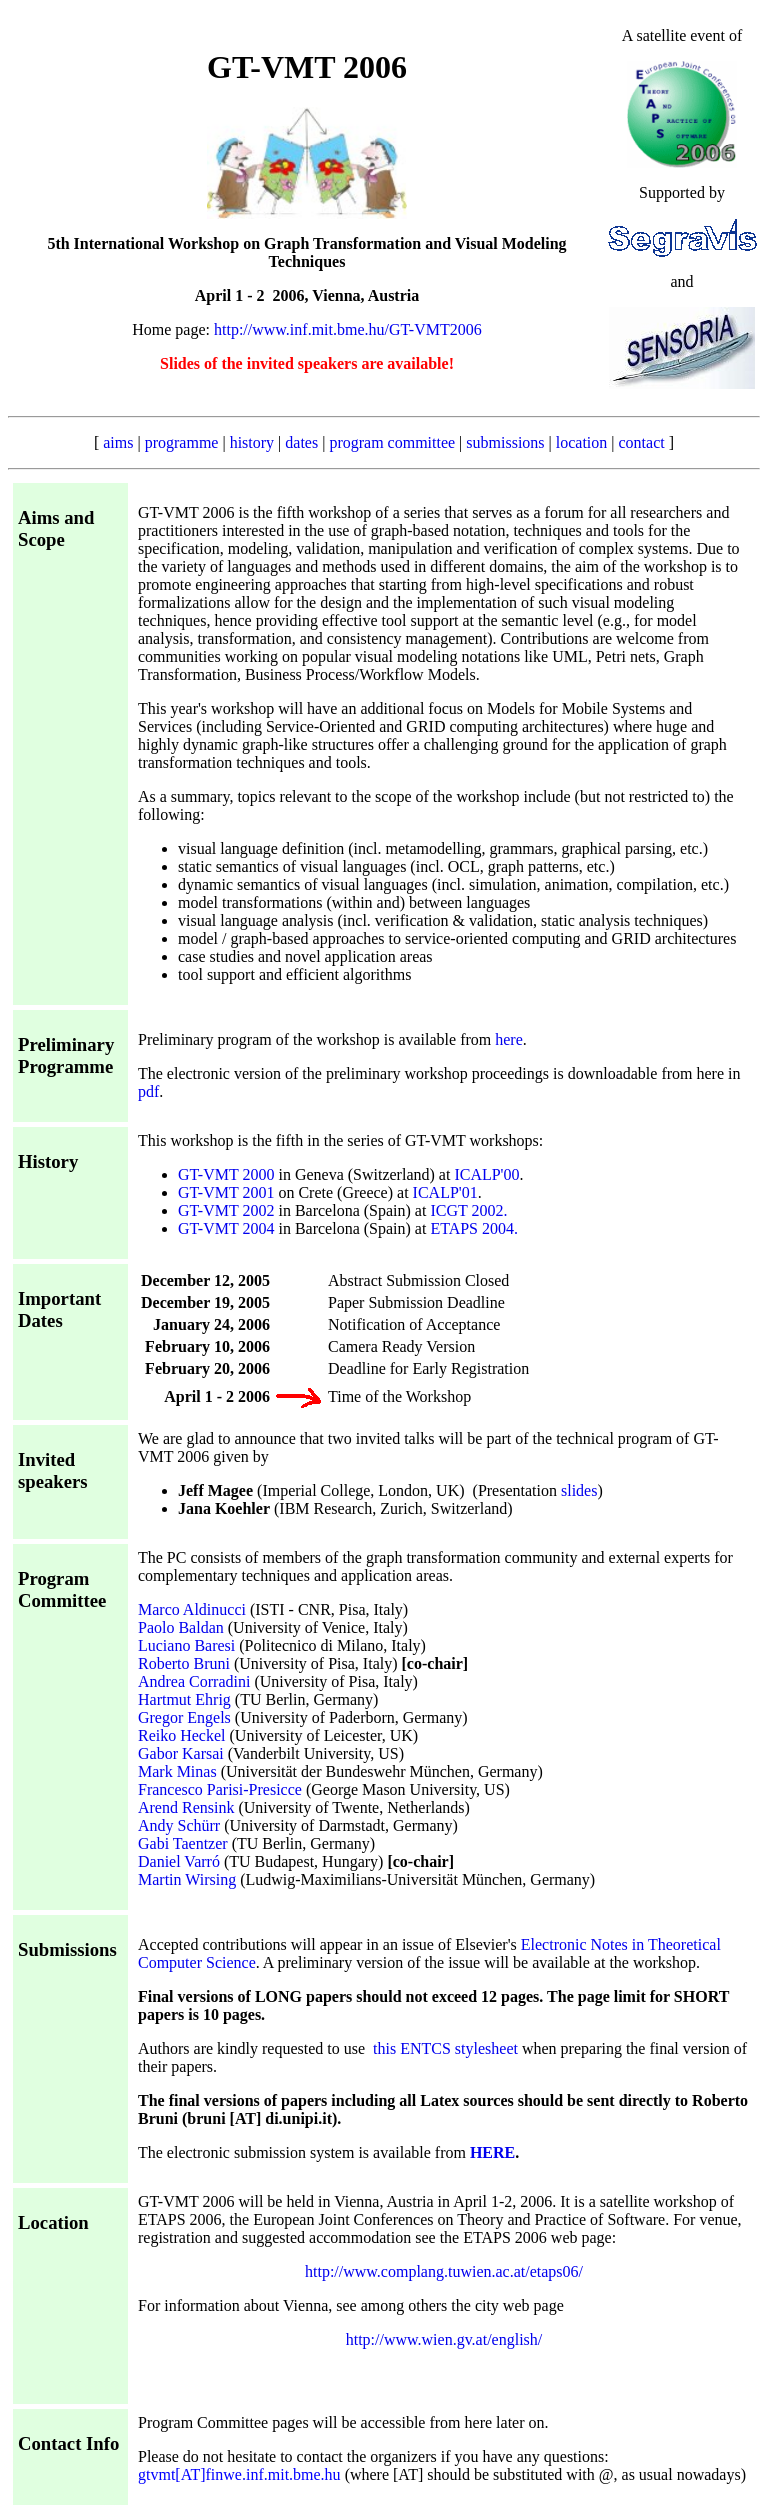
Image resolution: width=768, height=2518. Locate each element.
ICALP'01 (445, 1192)
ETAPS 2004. (474, 1228)
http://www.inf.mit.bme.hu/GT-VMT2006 (348, 329)
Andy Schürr (179, 1825)
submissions (505, 442)
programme (182, 442)
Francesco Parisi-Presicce (220, 1789)
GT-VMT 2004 (226, 1228)
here (509, 1039)
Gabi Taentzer (183, 1843)
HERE (492, 2152)
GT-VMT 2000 (226, 1174)
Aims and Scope (56, 528)
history (252, 442)
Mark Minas (177, 1771)
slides (579, 1490)
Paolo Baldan (181, 1627)
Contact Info (68, 2443)
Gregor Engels (184, 1717)
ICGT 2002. (468, 1210)
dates (301, 442)
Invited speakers (53, 1470)
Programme (65, 1066)
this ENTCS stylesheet (445, 2048)
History (48, 1161)
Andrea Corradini (194, 1681)
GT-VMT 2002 (226, 1210)
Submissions (67, 1949)
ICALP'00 (486, 1174)
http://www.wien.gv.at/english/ (444, 2339)
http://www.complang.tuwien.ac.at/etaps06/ (444, 2271)
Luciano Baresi (186, 1645)
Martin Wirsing (187, 1879)
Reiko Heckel (182, 1735)
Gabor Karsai (181, 1753)
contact (642, 442)
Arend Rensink (186, 1807)
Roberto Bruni (184, 1663)
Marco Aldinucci (192, 1609)
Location (53, 2222)
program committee (392, 442)
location (582, 442)
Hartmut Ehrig (184, 1699)
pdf (148, 1091)
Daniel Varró (179, 1861)
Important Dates (59, 1309)
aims (118, 442)
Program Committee (62, 1589)
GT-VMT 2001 (226, 1192)
